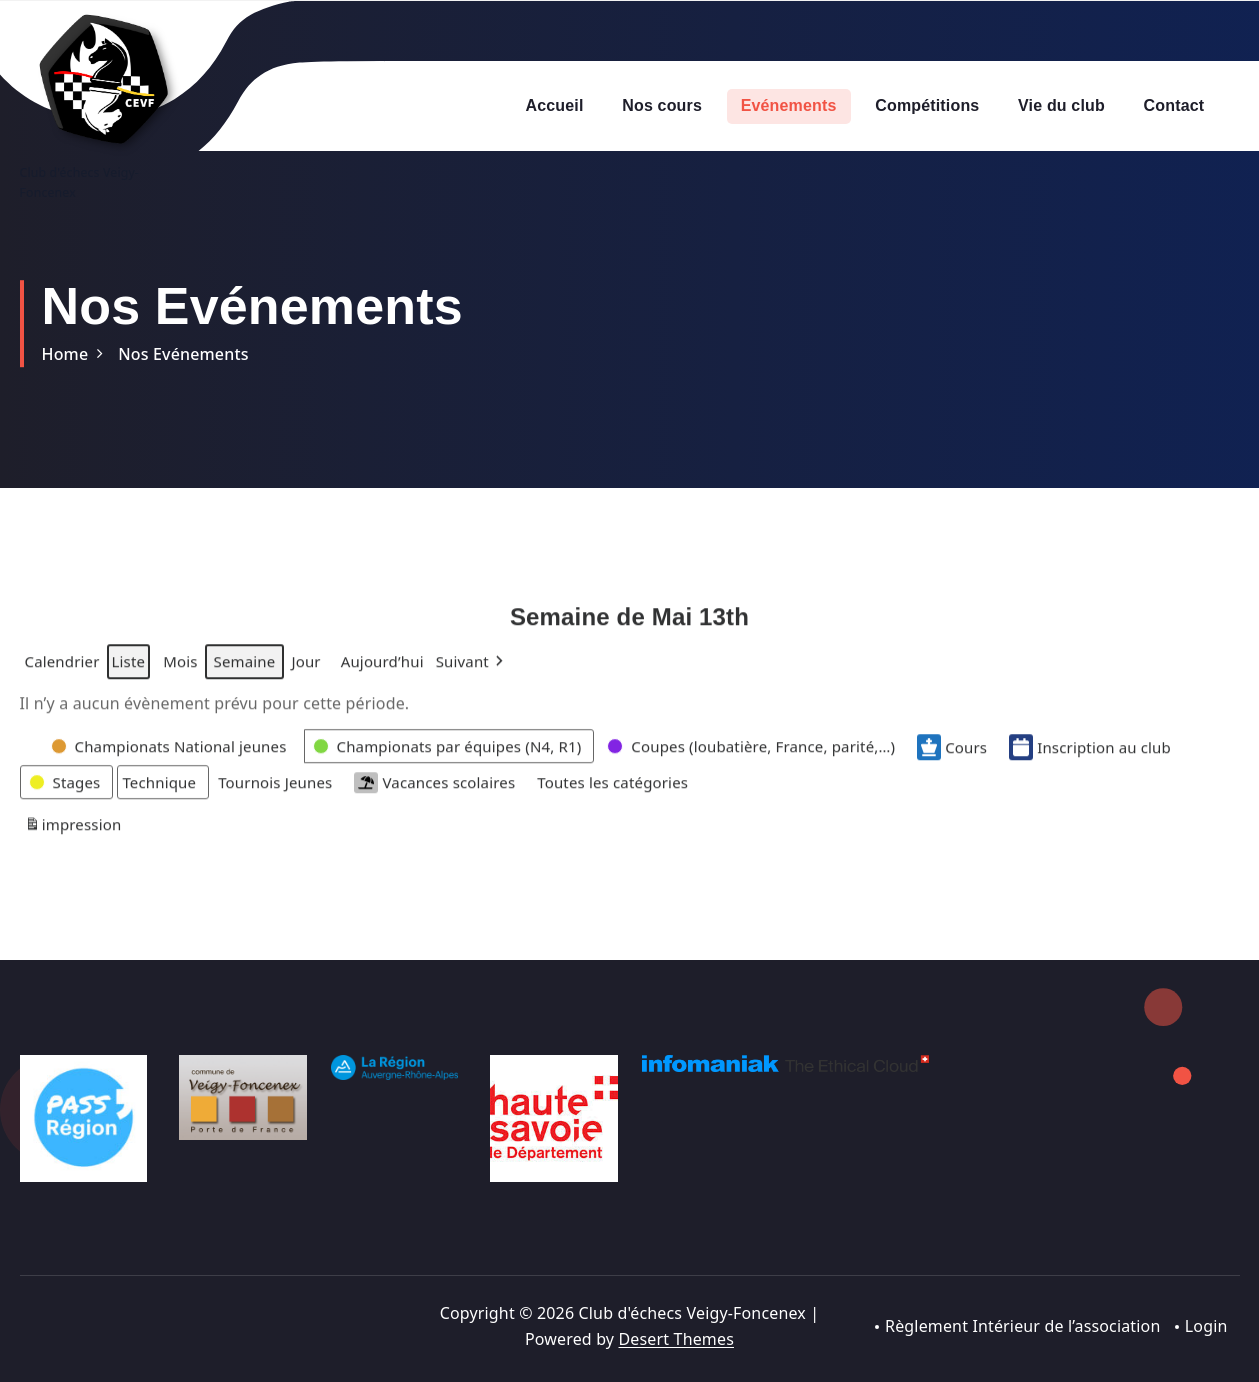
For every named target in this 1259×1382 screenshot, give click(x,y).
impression (73, 840)
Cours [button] (952, 760)
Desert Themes (676, 1339)
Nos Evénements (183, 354)
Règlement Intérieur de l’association (1023, 1326)
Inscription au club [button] (1090, 760)
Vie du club (1061, 105)
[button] (472, 675)
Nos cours (662, 105)
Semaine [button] (245, 675)
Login (1206, 1326)
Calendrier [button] (62, 678)
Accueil (555, 105)
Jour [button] (305, 675)
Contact (1174, 105)
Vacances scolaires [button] (434, 795)
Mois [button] (180, 675)
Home (65, 354)
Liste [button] (128, 678)
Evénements (789, 105)
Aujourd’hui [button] (382, 675)
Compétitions (927, 105)
